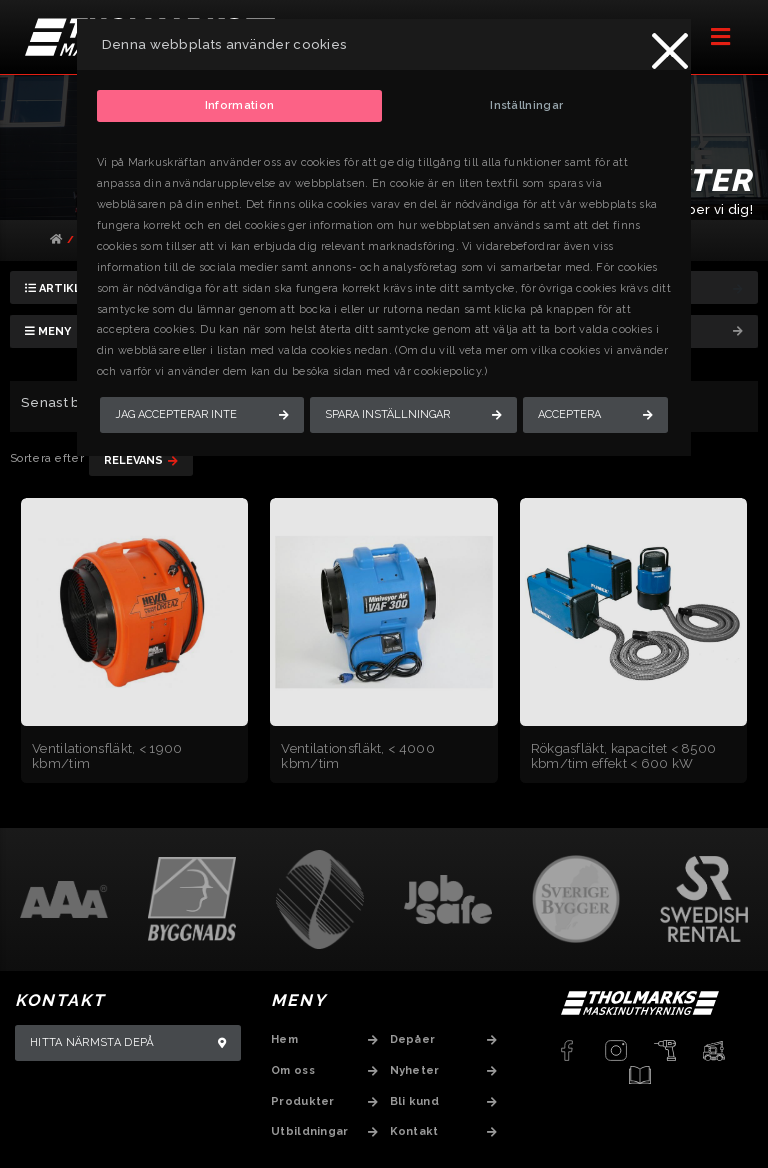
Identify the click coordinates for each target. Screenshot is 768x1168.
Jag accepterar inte (176, 414)
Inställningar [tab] (526, 105)
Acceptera (569, 414)
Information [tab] (239, 105)
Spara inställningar (387, 414)
